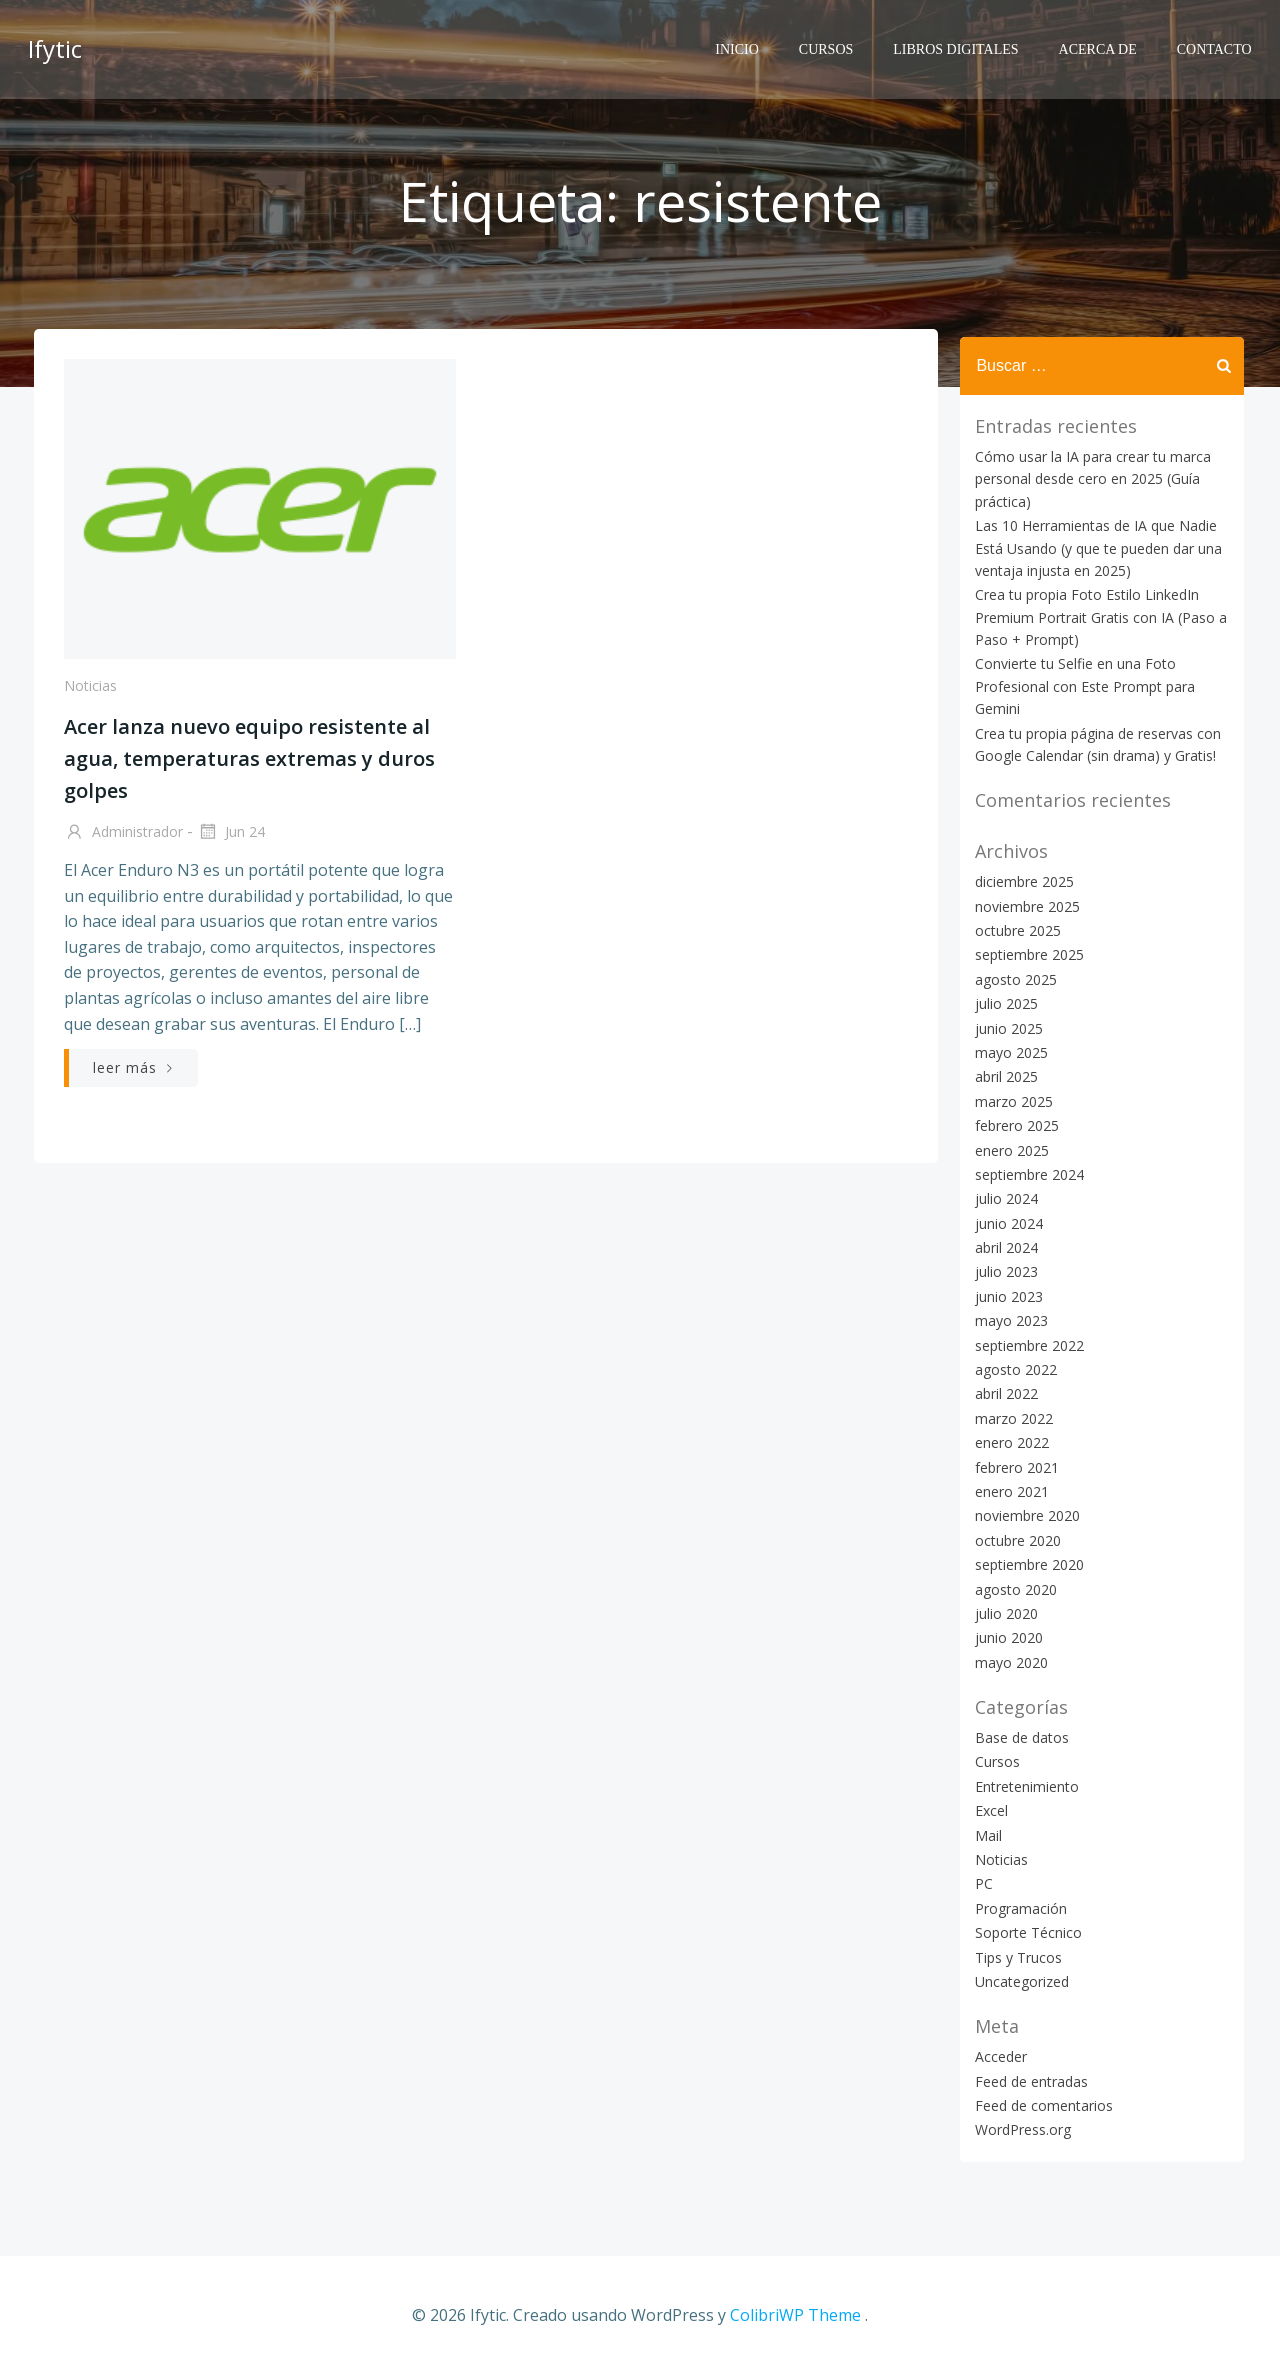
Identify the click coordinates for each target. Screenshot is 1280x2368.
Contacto (1218, 45)
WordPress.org (1019, 2128)
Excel (987, 1809)
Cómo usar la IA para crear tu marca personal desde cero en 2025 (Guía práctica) (1089, 478)
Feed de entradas (1027, 2080)
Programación (1017, 1907)
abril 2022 (1002, 1392)
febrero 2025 (1013, 1124)
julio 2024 (1002, 1197)
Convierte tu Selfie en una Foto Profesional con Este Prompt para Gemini (1081, 685)
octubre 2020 (1014, 1539)
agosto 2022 (1012, 1368)
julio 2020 (1002, 1612)
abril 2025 (1002, 1075)
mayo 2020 (1007, 1661)
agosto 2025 (1012, 978)
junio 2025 (1005, 1027)
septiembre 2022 (1025, 1344)
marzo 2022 (1010, 1417)
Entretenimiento (1023, 1785)
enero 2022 (1008, 1441)
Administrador (121, 841)
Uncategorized (1018, 1980)
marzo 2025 (1010, 1100)
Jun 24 (229, 841)
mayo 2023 (1007, 1319)
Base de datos (1018, 1736)
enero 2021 (1008, 1490)
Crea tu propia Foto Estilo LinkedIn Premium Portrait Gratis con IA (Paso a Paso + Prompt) (1097, 616)
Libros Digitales (960, 45)
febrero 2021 (1013, 1466)
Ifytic (51, 44)
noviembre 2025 (1023, 905)
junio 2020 (1005, 1636)
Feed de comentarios (1040, 2104)
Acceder (997, 2055)
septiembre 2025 (1025, 953)
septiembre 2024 (1025, 1173)
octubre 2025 (1014, 929)
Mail (984, 1834)
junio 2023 (1005, 1295)
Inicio (742, 45)
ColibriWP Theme (795, 2309)
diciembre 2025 (1020, 880)
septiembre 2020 (1025, 1563)
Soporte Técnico (1024, 1931)
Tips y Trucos (1014, 1955)
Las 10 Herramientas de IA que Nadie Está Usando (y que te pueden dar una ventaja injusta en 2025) (1094, 547)
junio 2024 (1005, 1222)
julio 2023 (1002, 1270)
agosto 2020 (1012, 1588)
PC (980, 1882)
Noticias (88, 693)
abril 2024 (1002, 1246)
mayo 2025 (1007, 1051)
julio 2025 (1002, 1002)
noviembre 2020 (1023, 1514)
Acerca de (1102, 45)
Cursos (830, 45)
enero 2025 (1008, 1148)
